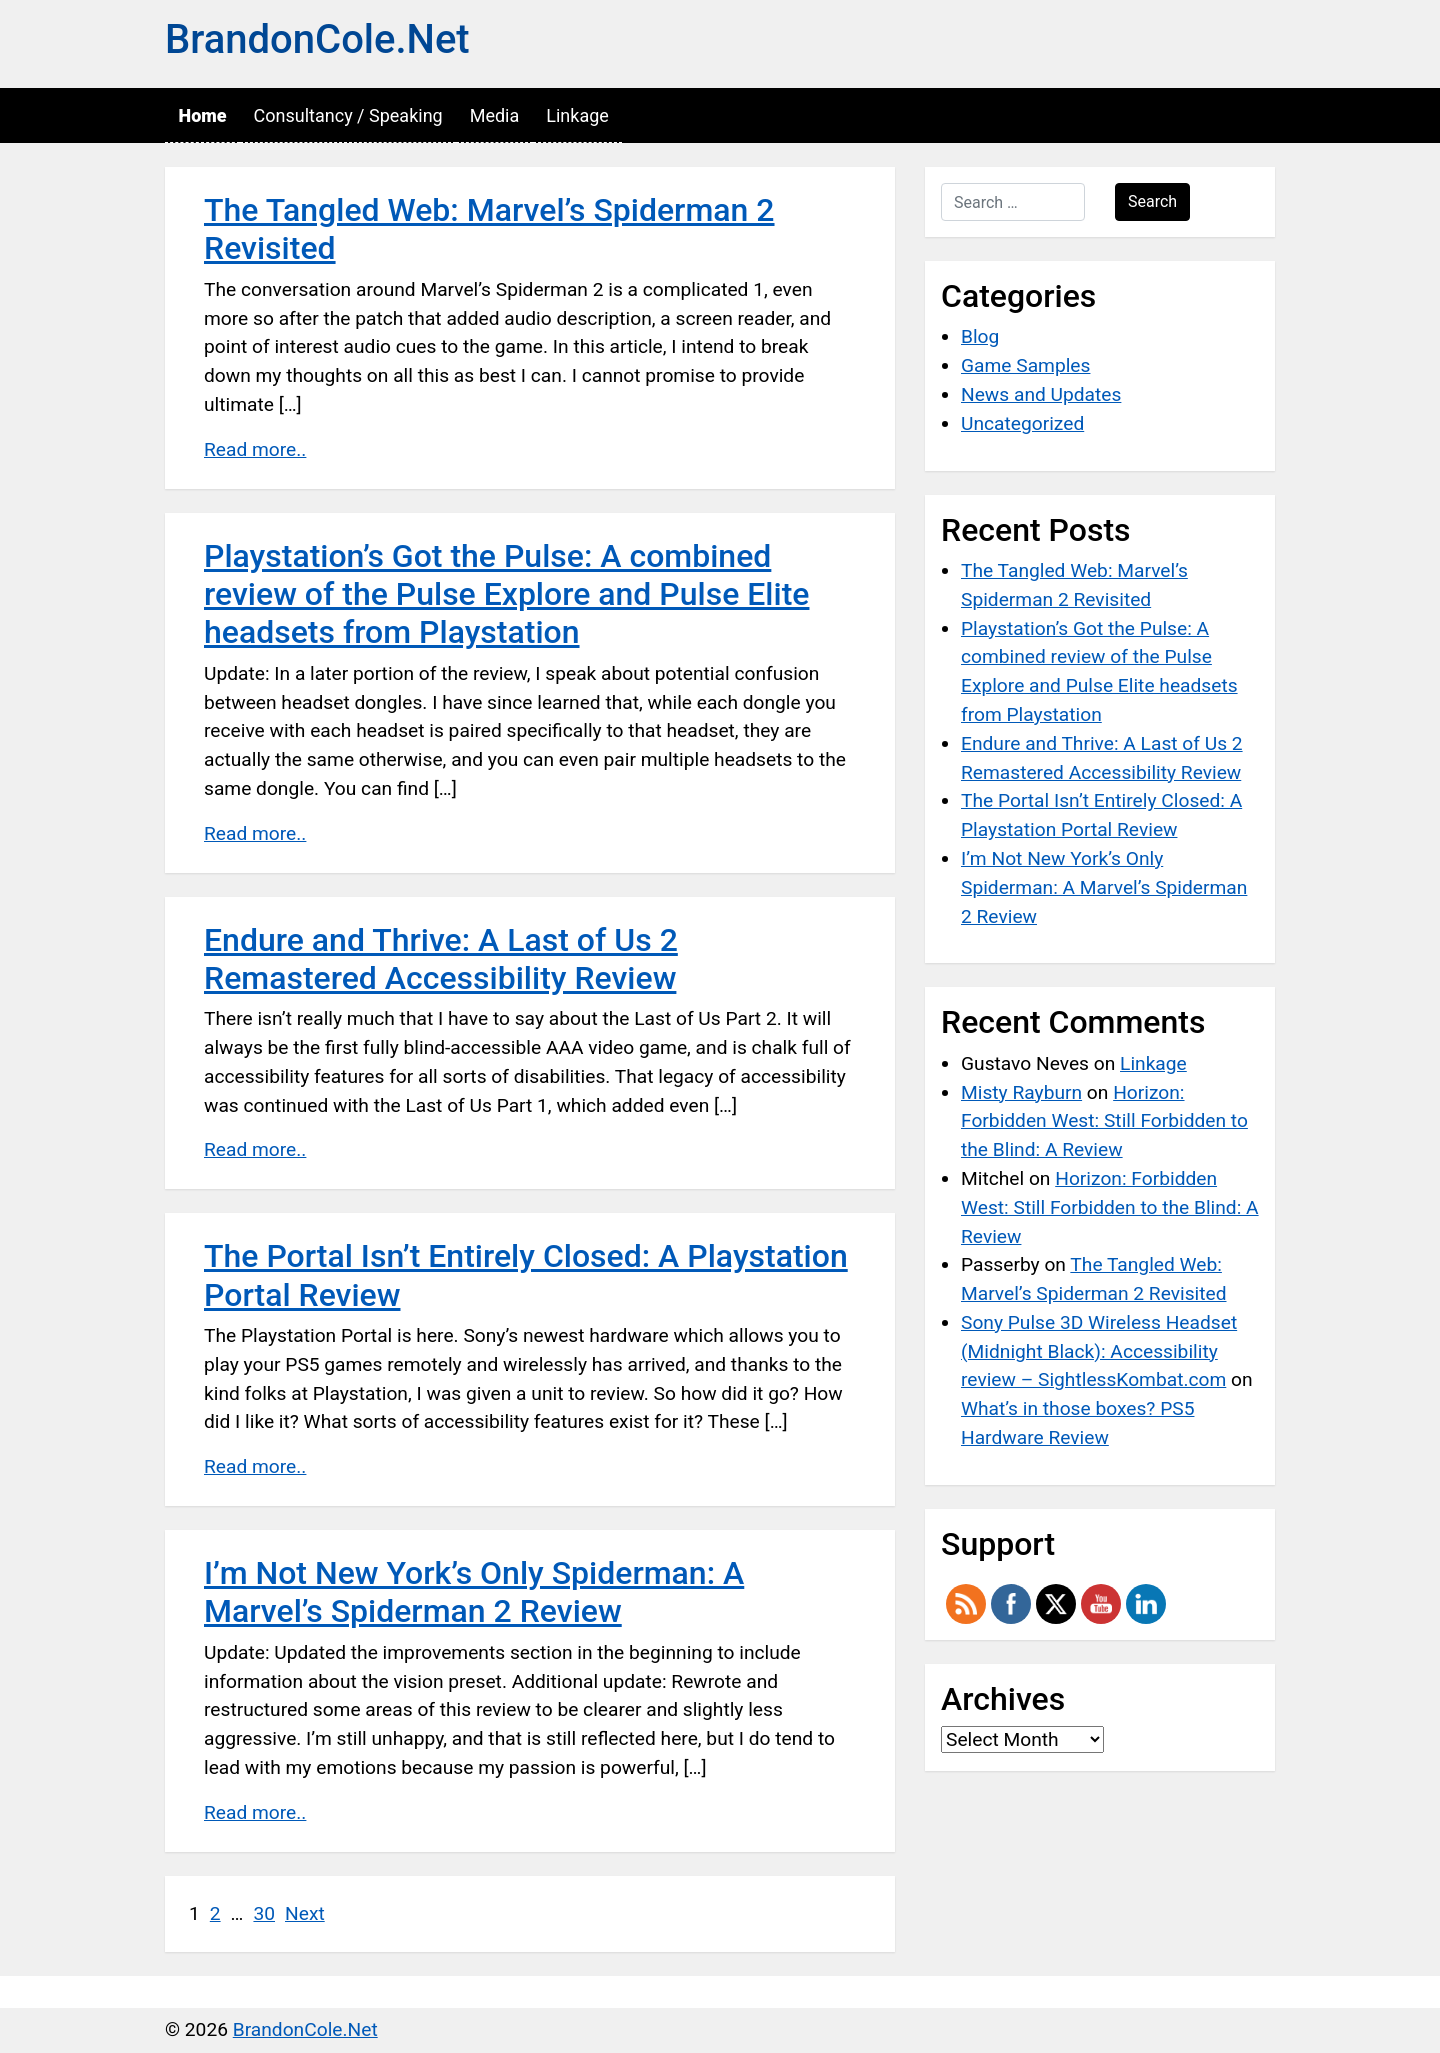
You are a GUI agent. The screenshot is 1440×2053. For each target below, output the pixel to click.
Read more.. (255, 449)
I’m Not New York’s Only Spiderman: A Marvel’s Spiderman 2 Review (474, 1592)
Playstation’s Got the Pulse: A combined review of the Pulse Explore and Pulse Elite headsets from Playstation (506, 594)
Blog (980, 336)
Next (305, 1913)
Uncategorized (1022, 423)
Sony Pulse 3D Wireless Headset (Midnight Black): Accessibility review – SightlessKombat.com (1099, 1351)
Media (495, 115)
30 (264, 1913)
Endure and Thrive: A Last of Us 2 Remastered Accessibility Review (441, 959)
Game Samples (1025, 365)
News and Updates (1041, 394)
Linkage (577, 115)
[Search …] (1013, 202)
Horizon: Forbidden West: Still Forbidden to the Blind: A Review (1104, 1121)
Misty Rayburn (1021, 1092)
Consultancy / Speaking (348, 115)
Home (203, 115)
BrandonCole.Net (317, 39)
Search (1152, 201)
